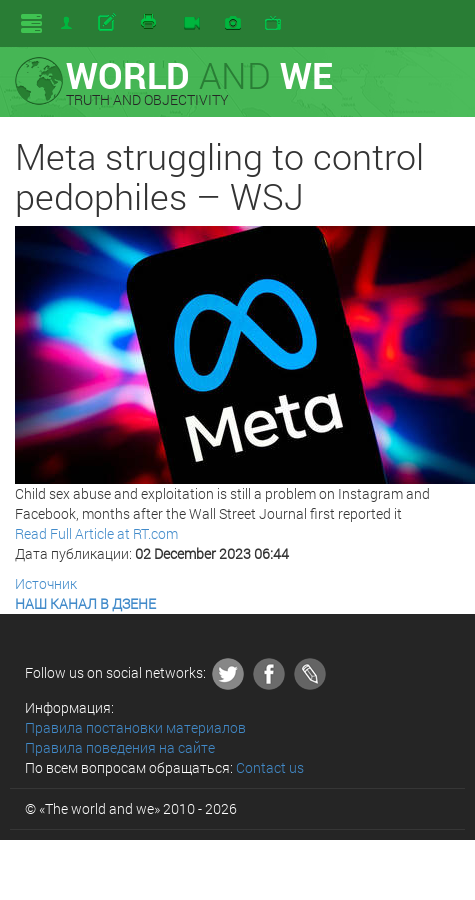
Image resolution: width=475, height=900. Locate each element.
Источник (46, 583)
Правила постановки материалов (135, 727)
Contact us (270, 767)
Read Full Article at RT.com (96, 533)
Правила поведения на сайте (120, 747)
